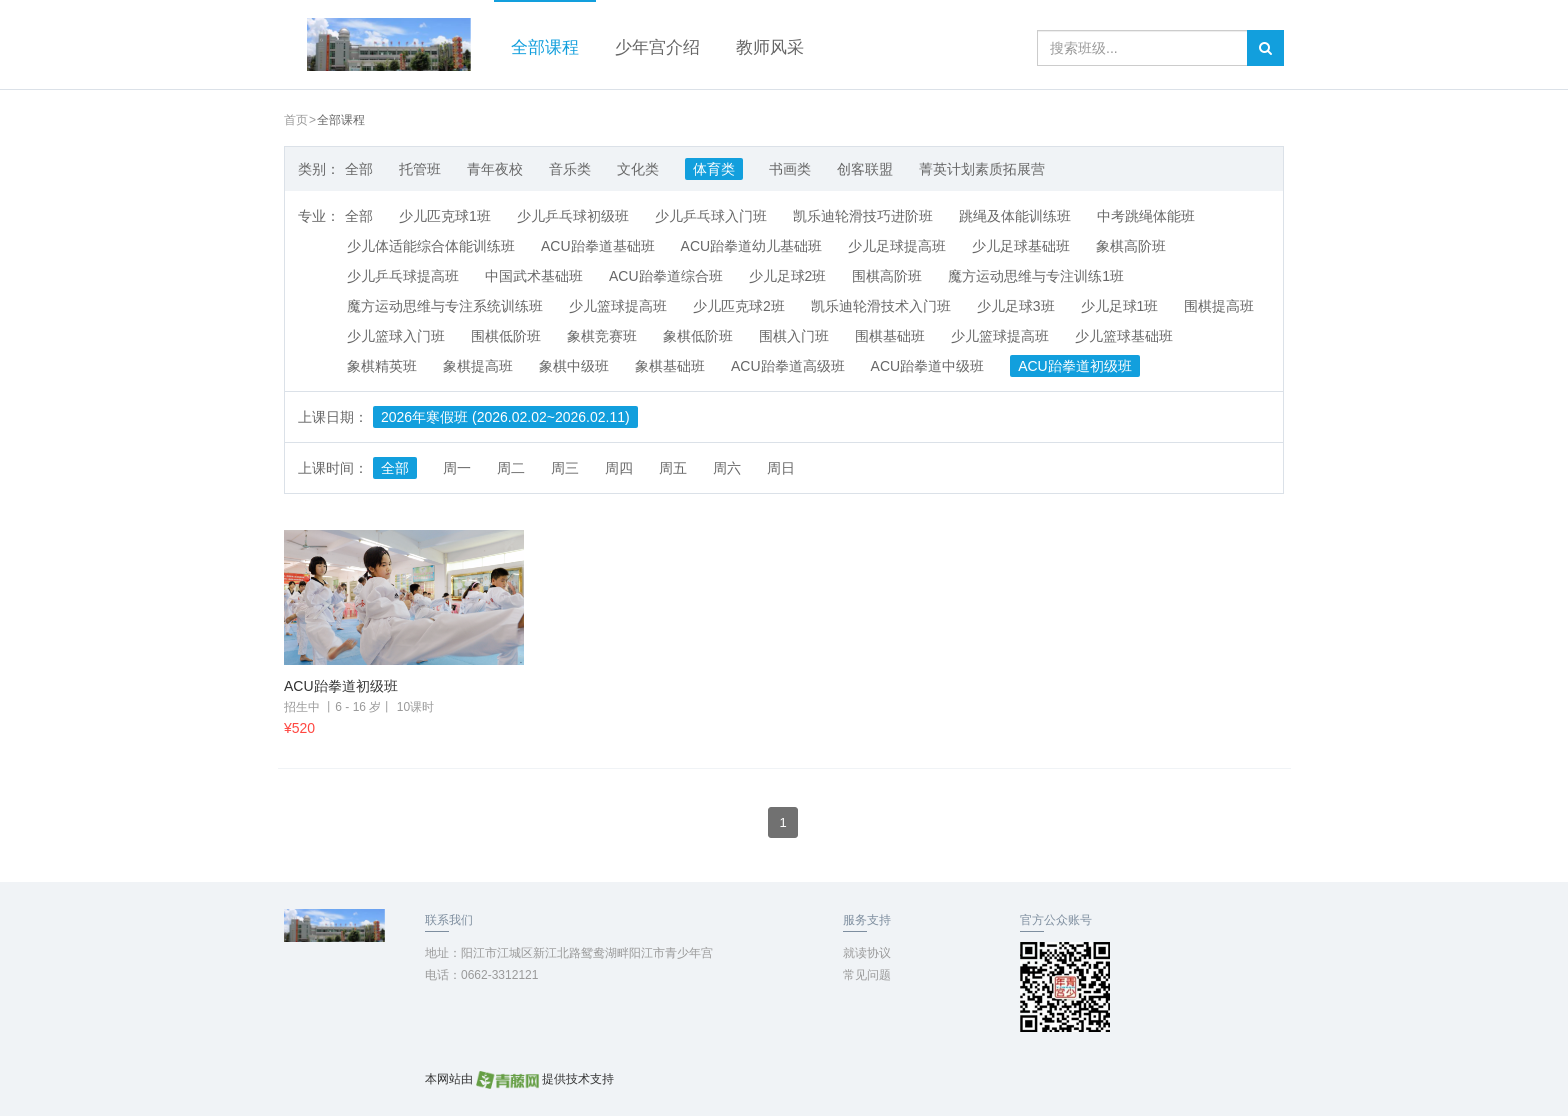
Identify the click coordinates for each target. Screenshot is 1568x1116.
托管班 (420, 169)
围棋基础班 (890, 336)
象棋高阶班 (1131, 246)
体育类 (714, 169)
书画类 (790, 169)
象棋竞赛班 (602, 336)
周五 (673, 468)
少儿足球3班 (1016, 306)
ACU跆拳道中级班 (928, 366)
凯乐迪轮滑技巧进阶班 (863, 216)
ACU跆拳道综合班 (666, 276)
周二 (511, 468)
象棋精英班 (382, 366)
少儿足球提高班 (897, 246)
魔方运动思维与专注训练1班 (1036, 276)
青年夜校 (495, 169)
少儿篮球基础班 (1124, 336)
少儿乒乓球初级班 (573, 216)
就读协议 (867, 953)
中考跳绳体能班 (1146, 216)
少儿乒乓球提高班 (403, 276)
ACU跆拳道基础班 (598, 246)
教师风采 (770, 47)
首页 (296, 120)
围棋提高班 (1219, 306)
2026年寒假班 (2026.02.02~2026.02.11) (505, 417)
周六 (727, 468)
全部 (359, 169)
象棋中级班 (574, 366)
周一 (457, 468)
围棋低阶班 (506, 336)
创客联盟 (865, 169)
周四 (619, 468)
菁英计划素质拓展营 (982, 169)
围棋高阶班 (887, 276)
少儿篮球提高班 (618, 306)
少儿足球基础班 (1021, 246)
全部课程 (545, 47)
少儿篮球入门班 (396, 336)
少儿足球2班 (788, 276)
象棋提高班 (478, 366)
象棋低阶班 (698, 336)
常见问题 (867, 975)
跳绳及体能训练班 (1015, 216)
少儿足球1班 (1120, 306)
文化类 (638, 169)
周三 (565, 468)
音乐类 (570, 169)
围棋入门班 (794, 336)
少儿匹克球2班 (739, 306)
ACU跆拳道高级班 (788, 366)
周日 (781, 468)
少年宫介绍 (657, 47)
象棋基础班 (670, 366)
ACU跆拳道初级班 (1075, 366)
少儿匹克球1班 (445, 216)
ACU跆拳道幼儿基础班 (752, 246)
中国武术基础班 (534, 276)
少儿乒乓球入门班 (711, 216)
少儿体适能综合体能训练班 (431, 246)
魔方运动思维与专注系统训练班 (445, 306)
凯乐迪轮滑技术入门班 (881, 306)
